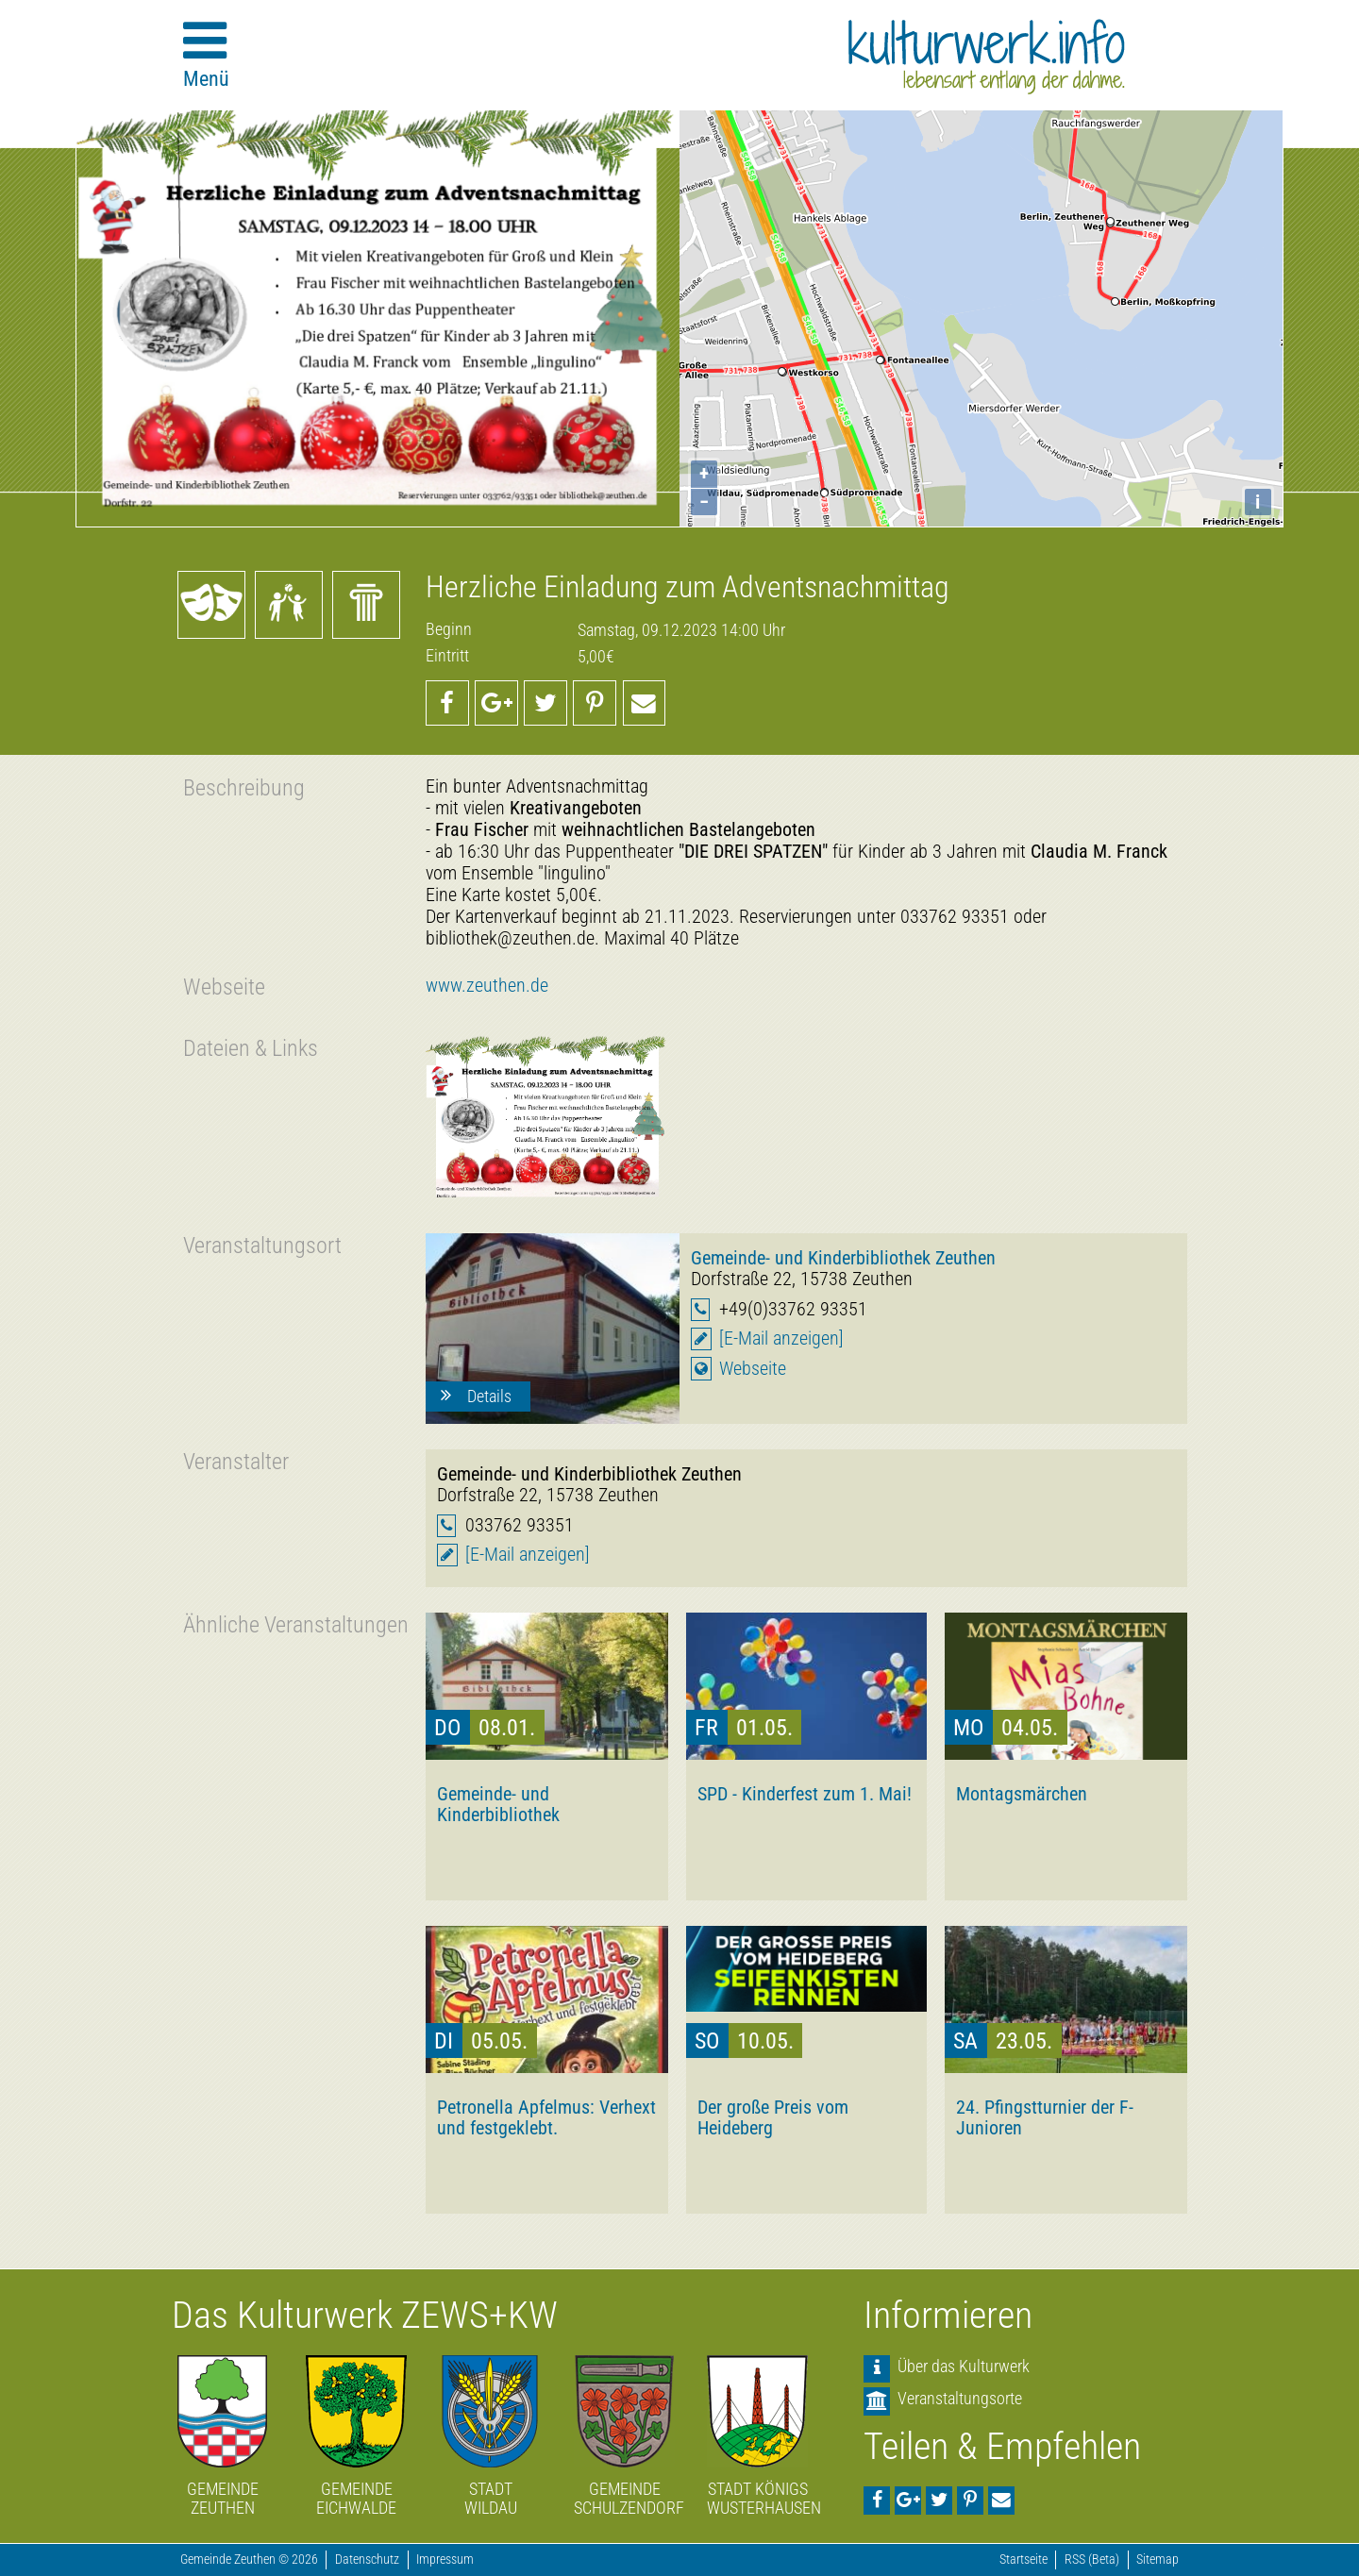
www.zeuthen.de (487, 985)
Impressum (445, 2559)
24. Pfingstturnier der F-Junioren (1044, 2117)
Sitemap (1157, 2559)
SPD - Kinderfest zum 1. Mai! (804, 1793)
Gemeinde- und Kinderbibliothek (498, 1804)
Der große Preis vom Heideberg (772, 2117)
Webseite (752, 1369)
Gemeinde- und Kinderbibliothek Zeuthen (843, 1257)
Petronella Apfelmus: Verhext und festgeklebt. (546, 2117)
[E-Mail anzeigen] (781, 1338)
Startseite (1023, 2559)
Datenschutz (367, 2559)
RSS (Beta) (1092, 2559)
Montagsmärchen (1021, 1793)
